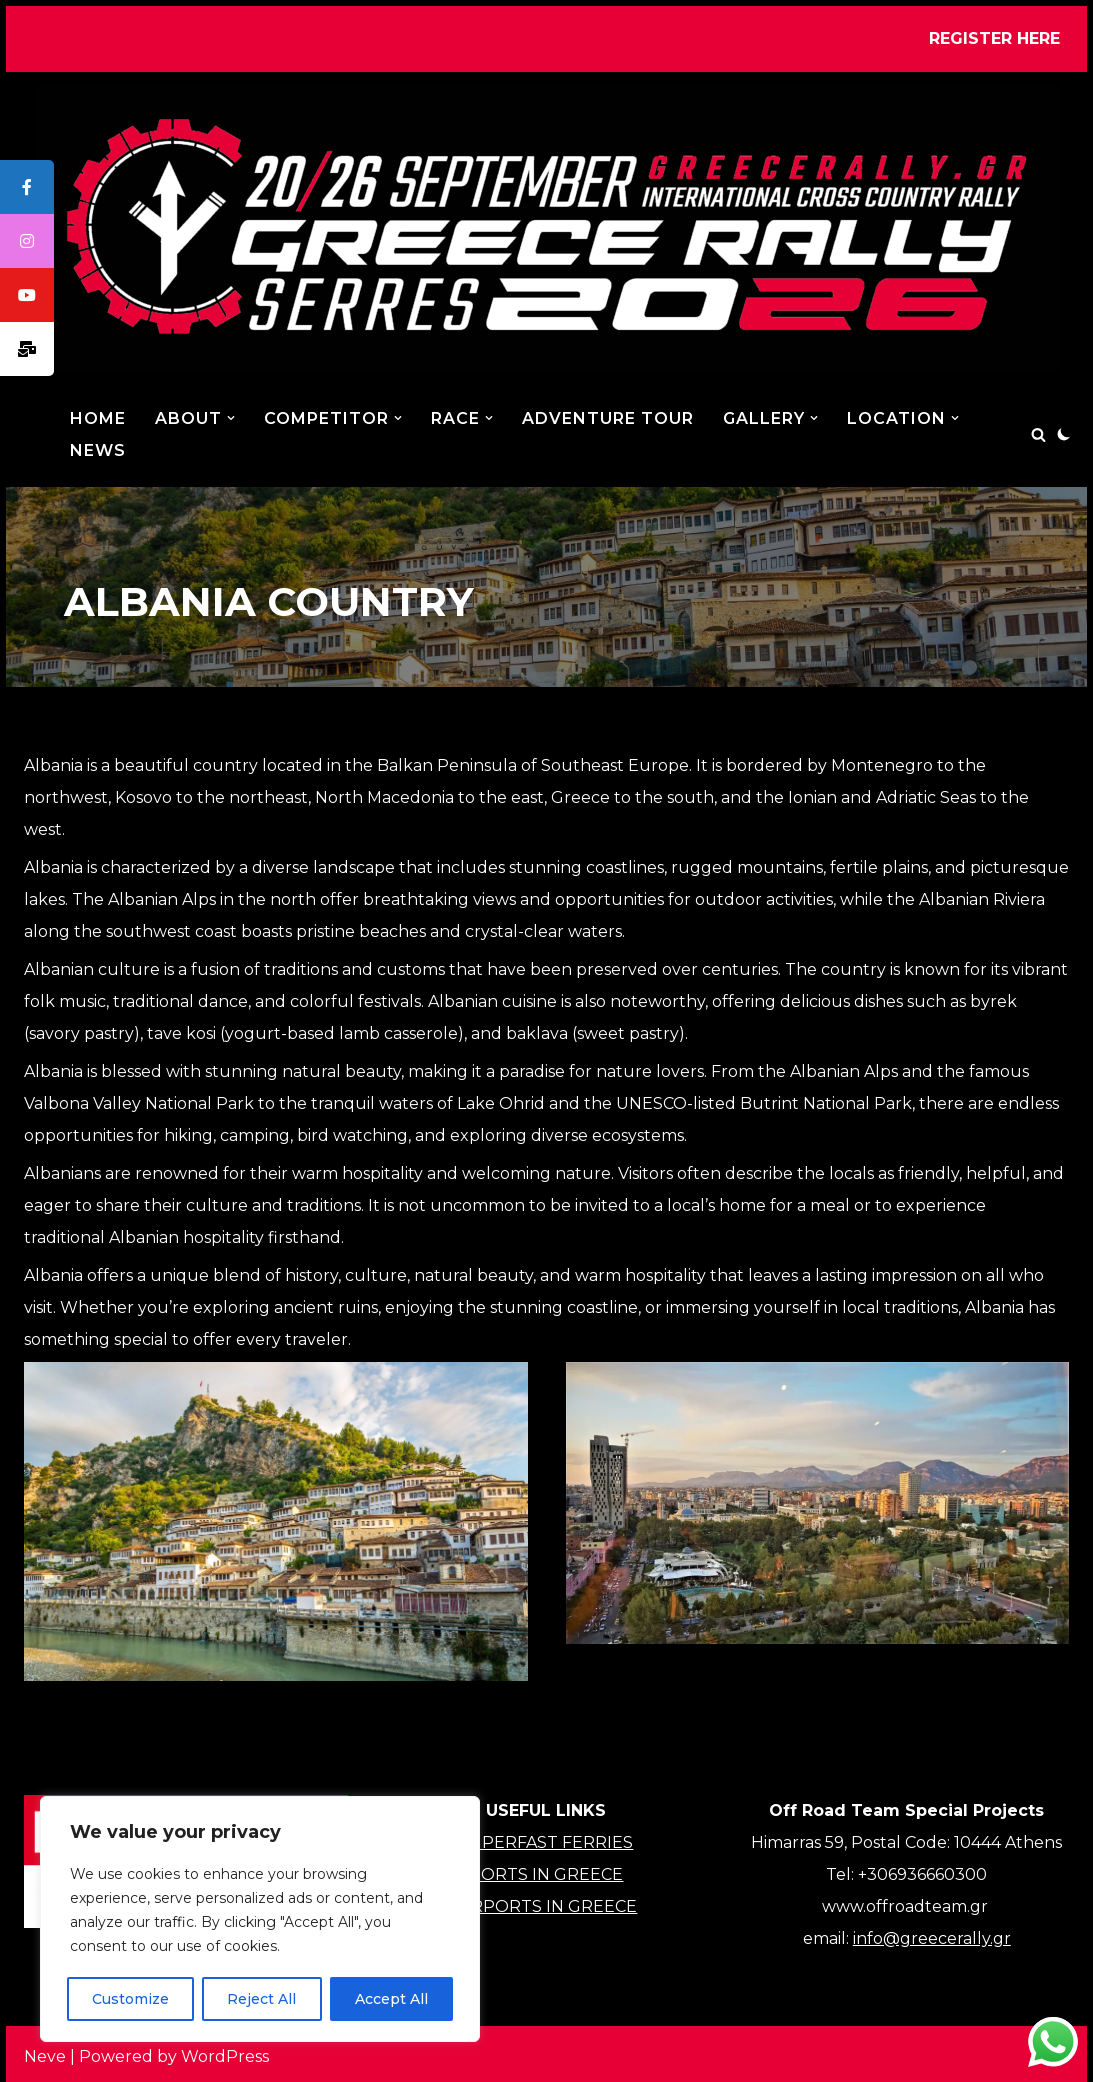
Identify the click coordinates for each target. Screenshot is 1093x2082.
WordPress (225, 2056)
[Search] (1038, 434)
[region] (260, 1919)
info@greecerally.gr (932, 1938)
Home (98, 418)
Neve (45, 2056)
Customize (130, 1999)
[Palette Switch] (1064, 434)
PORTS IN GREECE (546, 1874)
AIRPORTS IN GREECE (546, 1906)
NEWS (98, 450)
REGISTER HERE (994, 38)
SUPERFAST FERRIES (546, 1842)
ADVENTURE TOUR (608, 418)
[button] (231, 418)
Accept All (391, 1999)
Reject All (261, 1999)
